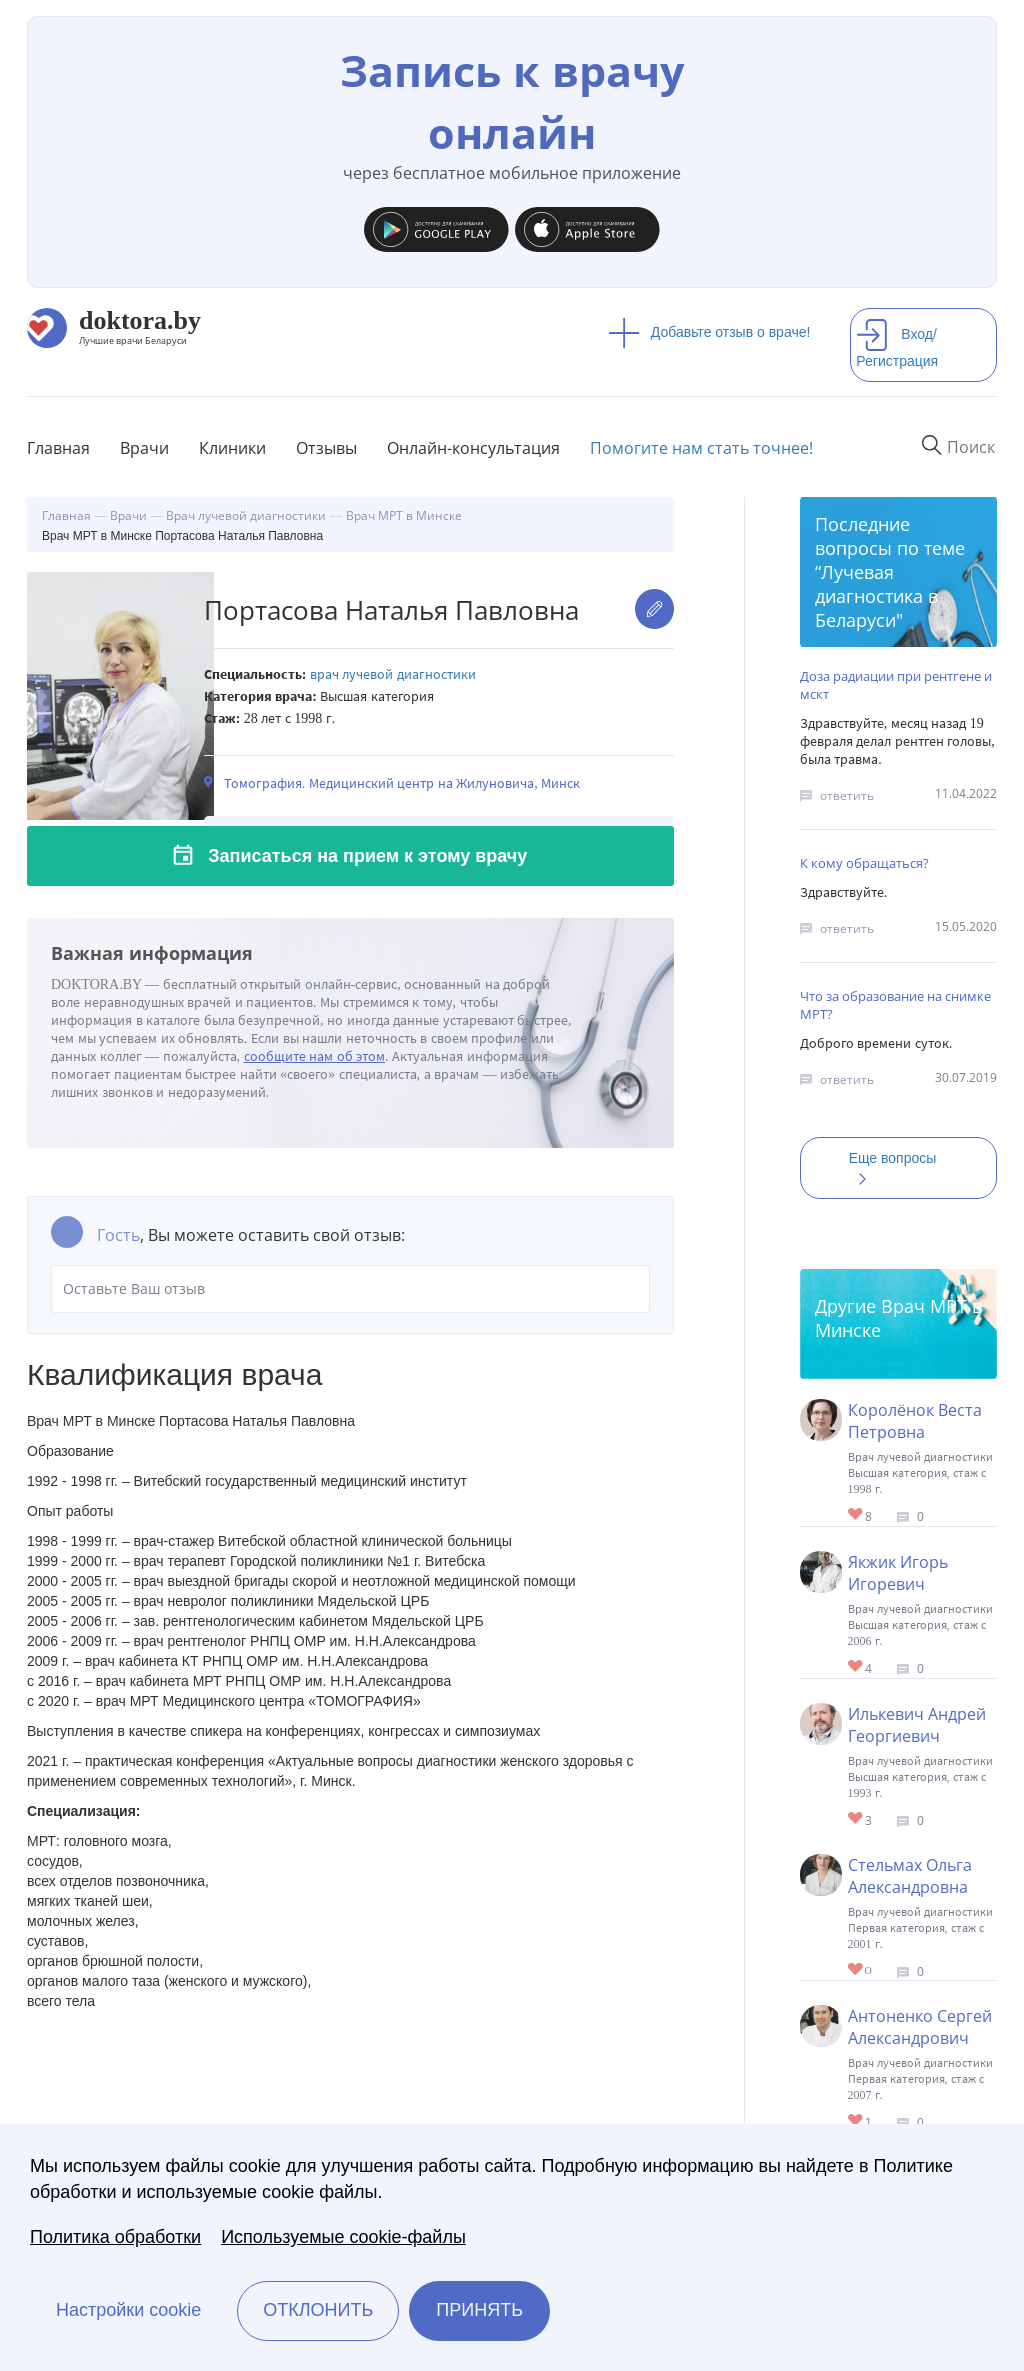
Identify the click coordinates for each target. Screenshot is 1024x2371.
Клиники (232, 448)
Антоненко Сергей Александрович (920, 2027)
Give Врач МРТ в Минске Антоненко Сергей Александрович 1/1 (856, 2121)
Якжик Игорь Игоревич (898, 1573)
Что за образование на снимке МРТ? (895, 1005)
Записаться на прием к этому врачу (367, 856)
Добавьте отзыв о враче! (709, 332)
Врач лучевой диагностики (393, 674)
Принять (479, 2310)
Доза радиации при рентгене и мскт (896, 685)
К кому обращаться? (864, 863)
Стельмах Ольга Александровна (910, 1876)
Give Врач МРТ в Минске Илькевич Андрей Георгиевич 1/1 (856, 1819)
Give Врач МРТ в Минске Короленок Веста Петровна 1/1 (856, 1515)
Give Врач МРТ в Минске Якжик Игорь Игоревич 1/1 (856, 1667)
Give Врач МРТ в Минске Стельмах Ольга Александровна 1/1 (856, 1970)
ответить (847, 795)
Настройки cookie (128, 2310)
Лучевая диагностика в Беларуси (876, 596)
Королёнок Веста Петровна (915, 1421)
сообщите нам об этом (315, 1056)
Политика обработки (115, 2237)
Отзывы (326, 448)
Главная (58, 448)
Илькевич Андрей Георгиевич (917, 1725)
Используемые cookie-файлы (343, 2237)
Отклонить (318, 2310)
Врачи (144, 448)
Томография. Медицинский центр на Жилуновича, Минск (402, 783)
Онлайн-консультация (473, 448)
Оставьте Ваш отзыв (350, 1289)
